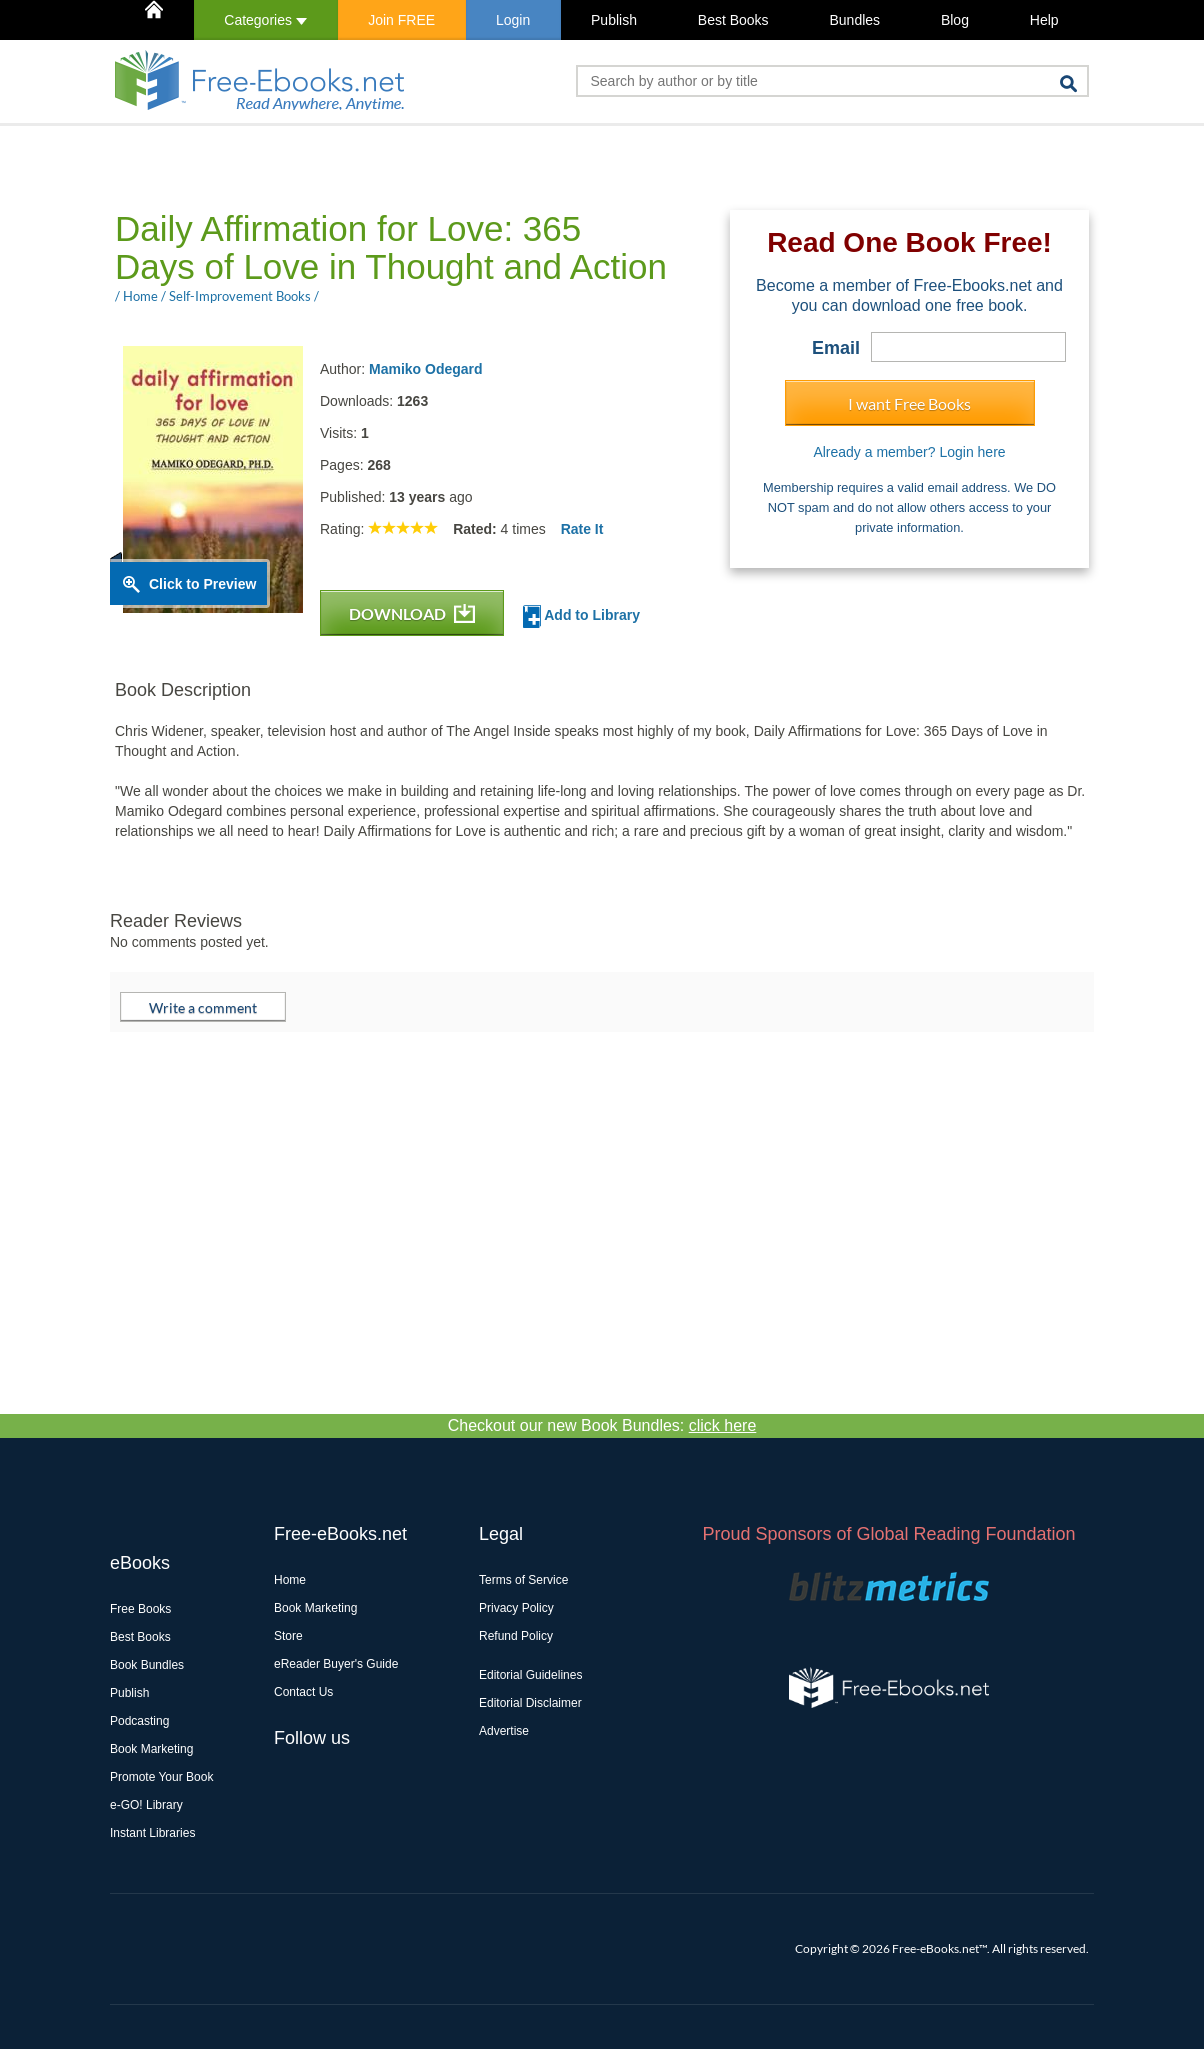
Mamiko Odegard (426, 369)
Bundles (854, 20)
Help (1044, 20)
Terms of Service (523, 1580)
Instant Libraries (152, 1833)
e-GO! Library (146, 1805)
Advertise (504, 1731)
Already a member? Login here (909, 452)
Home (290, 1580)
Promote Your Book (161, 1777)
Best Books (733, 20)
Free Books (140, 1609)
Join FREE (401, 20)
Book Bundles (147, 1665)
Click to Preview (202, 584)
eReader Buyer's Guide (336, 1664)
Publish (614, 20)
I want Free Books (909, 403)
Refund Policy (516, 1636)
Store (288, 1636)
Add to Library (581, 616)
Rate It (582, 529)
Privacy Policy (516, 1608)
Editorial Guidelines (530, 1675)
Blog (955, 20)
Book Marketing (151, 1749)
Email (836, 348)
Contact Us (303, 1692)
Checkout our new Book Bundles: (602, 1425)
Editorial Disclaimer (530, 1703)
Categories (265, 20)
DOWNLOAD (412, 613)
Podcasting (139, 1721)
